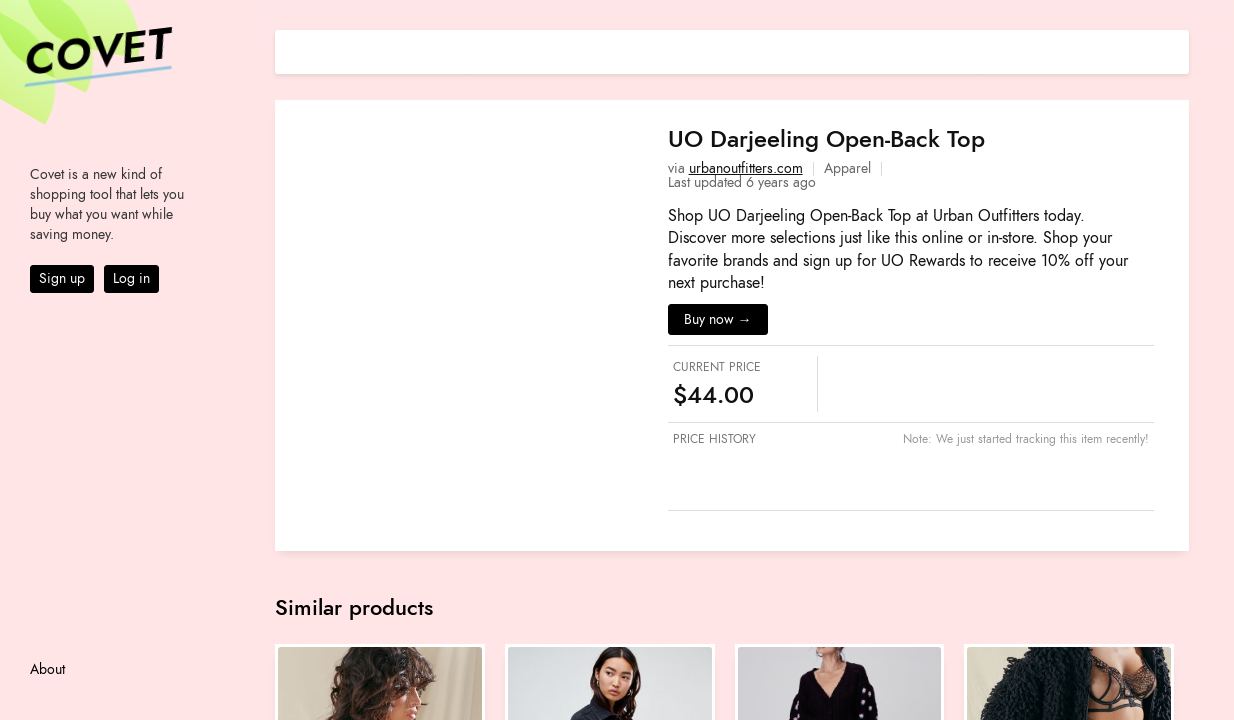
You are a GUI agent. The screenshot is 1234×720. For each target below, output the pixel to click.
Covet (96, 54)
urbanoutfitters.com (746, 168)
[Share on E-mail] (1174, 49)
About (47, 669)
